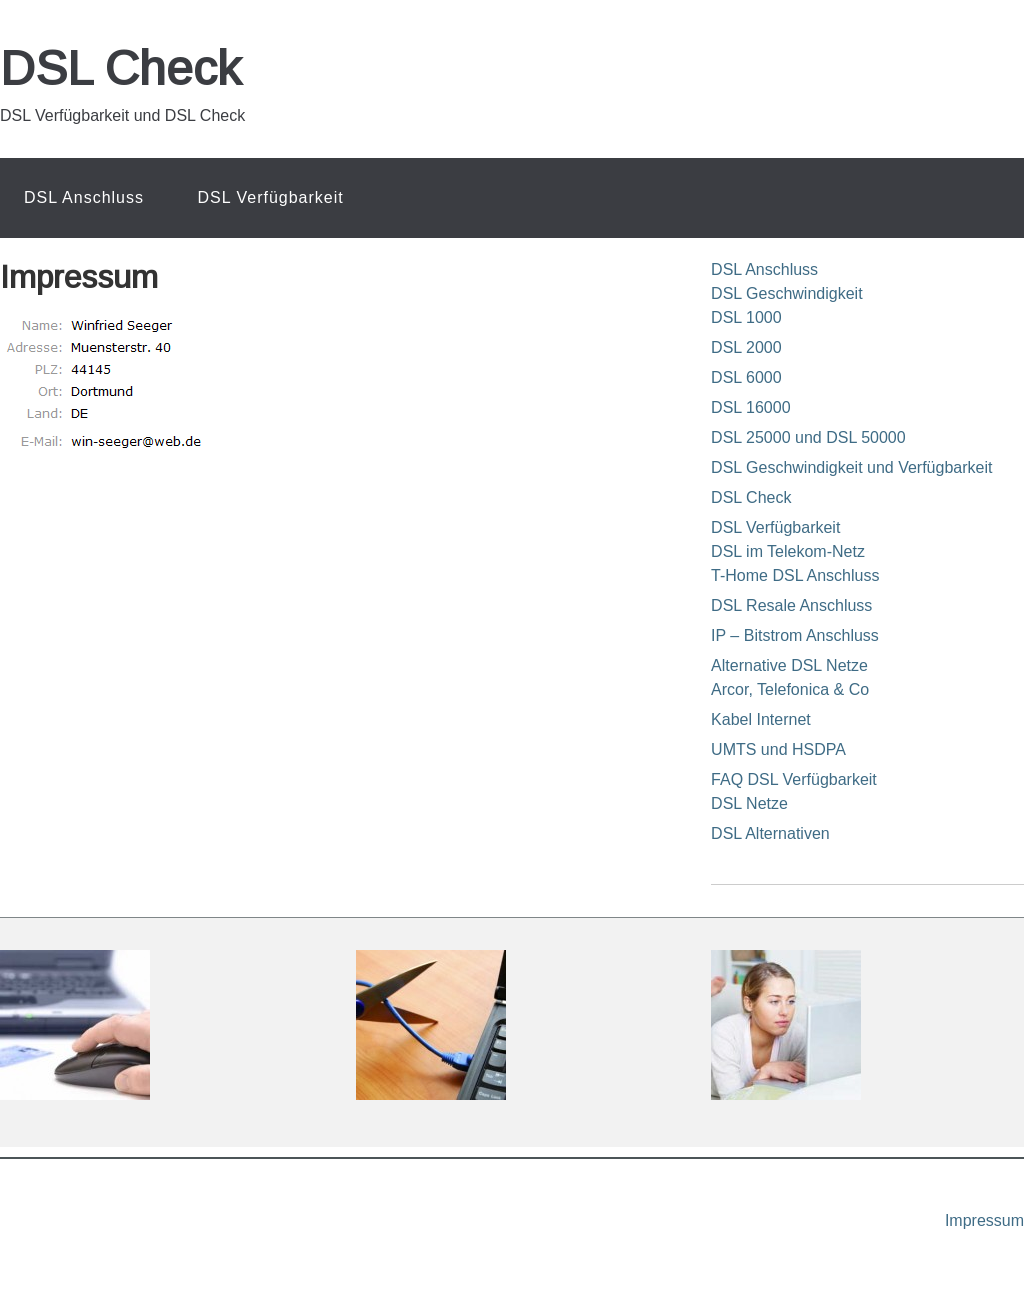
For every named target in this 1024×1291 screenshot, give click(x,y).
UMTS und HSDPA (778, 749)
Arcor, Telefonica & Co (790, 689)
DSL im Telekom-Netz (788, 551)
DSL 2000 (746, 347)
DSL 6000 (746, 377)
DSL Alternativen (770, 833)
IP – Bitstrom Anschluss (795, 635)
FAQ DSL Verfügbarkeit (794, 779)
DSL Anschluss (764, 269)
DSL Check (120, 68)
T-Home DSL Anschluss (795, 575)
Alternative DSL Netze (789, 665)
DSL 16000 (750, 407)
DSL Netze (749, 803)
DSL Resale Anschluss (791, 605)
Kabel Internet (761, 719)
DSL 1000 (746, 317)
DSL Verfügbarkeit (775, 527)
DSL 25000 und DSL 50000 (808, 437)
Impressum (984, 1220)
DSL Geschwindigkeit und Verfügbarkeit (851, 467)
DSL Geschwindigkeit (786, 293)
